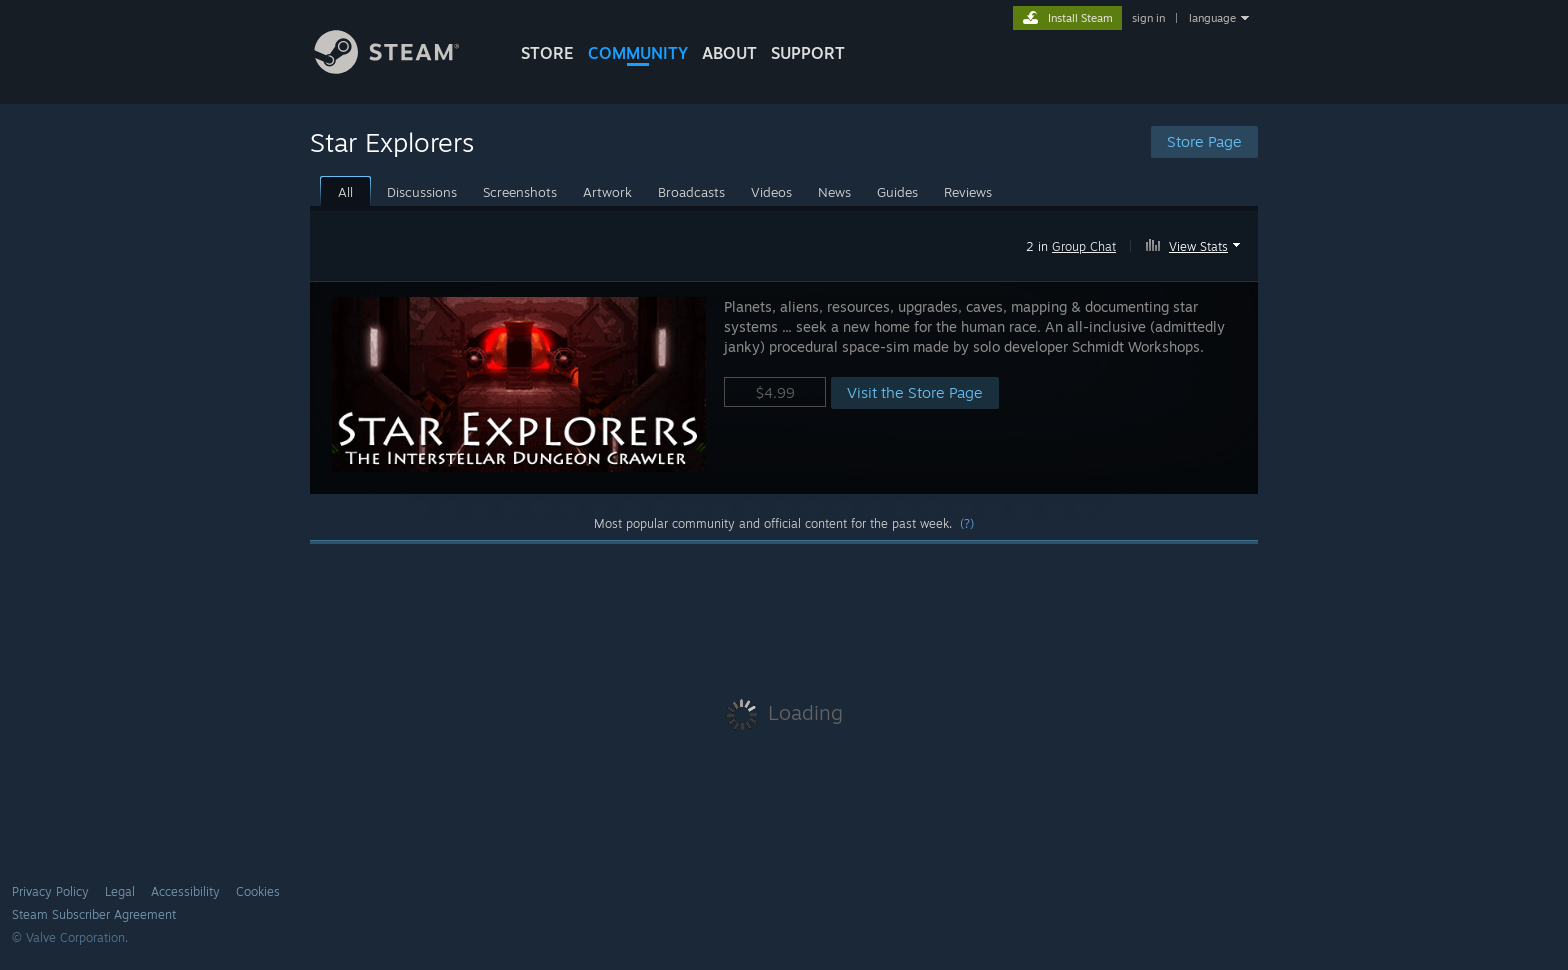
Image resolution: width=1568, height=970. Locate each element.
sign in (1148, 18)
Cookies (258, 891)
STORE (547, 53)
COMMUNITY (638, 53)
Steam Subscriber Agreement (94, 914)
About (729, 53)
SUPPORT (808, 53)
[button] (1195, 243)
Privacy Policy (50, 891)
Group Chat (1084, 246)
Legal (120, 891)
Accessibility (185, 891)
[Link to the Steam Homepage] (402, 68)
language (1212, 18)
